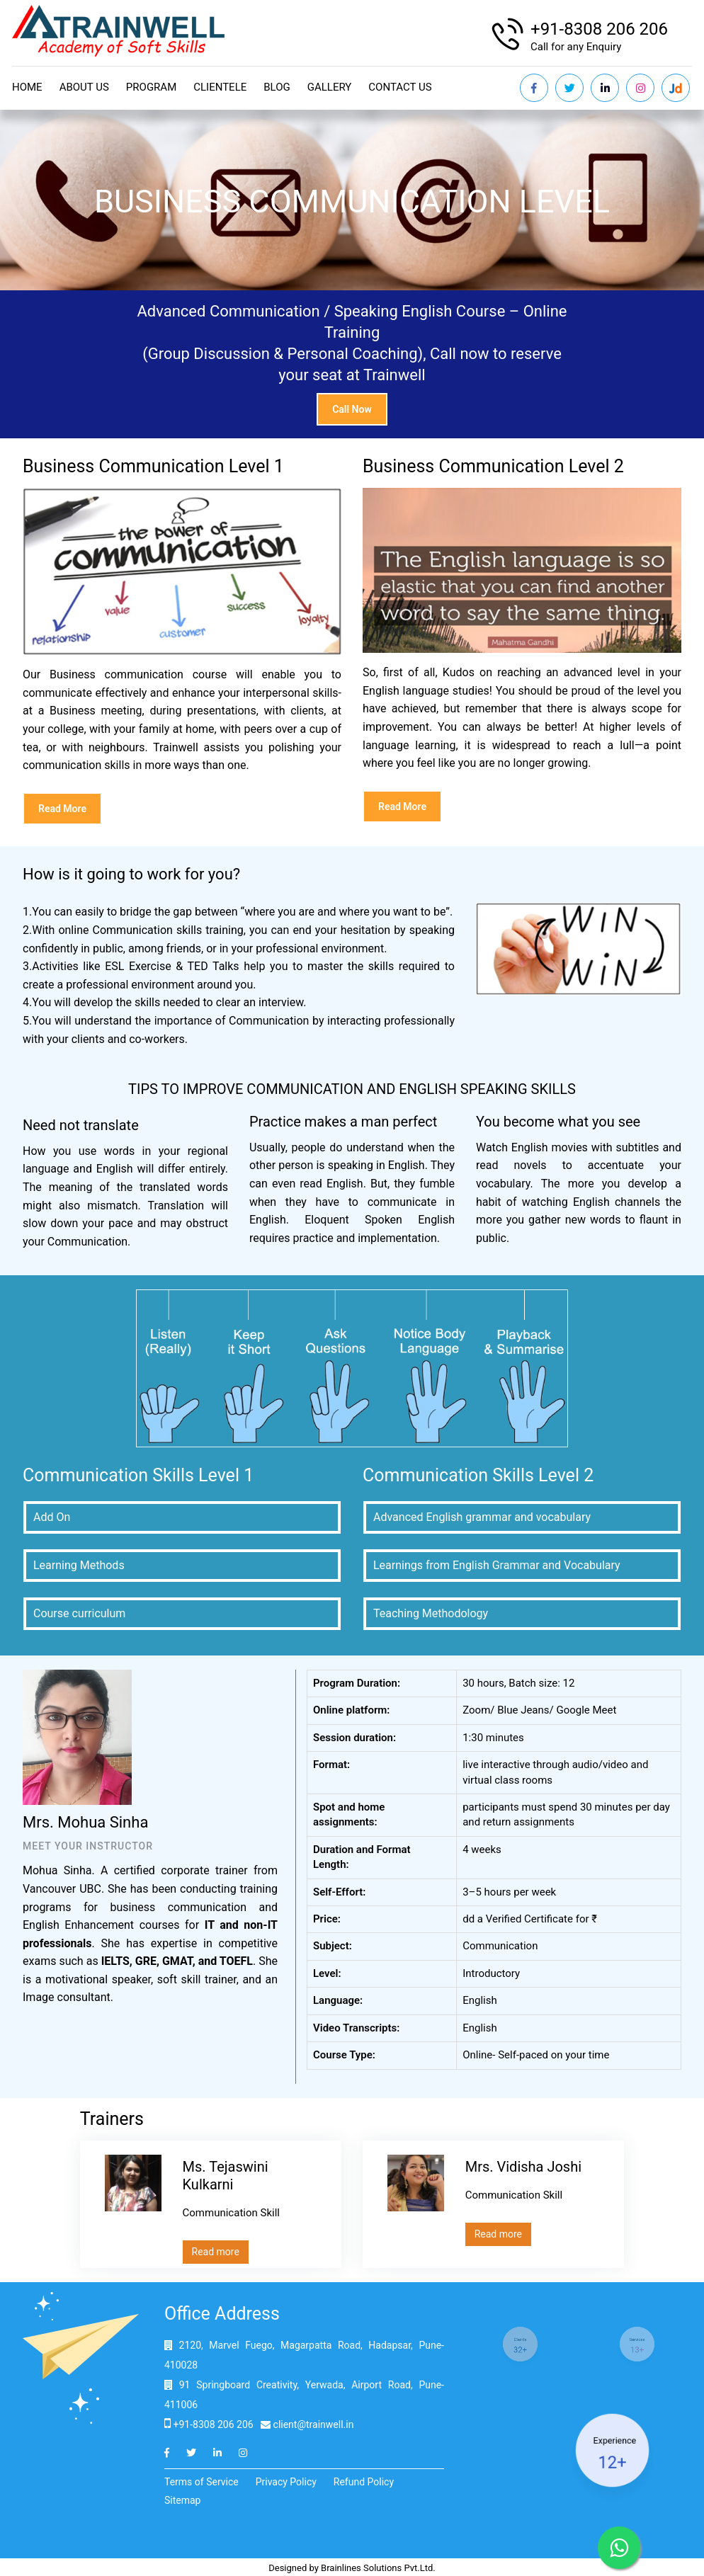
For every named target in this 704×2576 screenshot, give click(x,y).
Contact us (399, 87)
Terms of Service (201, 2481)
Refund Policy (364, 2481)
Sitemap (182, 2500)
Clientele (219, 87)
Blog (276, 87)
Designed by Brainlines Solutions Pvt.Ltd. (352, 2568)
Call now (352, 409)
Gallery (329, 87)
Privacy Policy (286, 2481)
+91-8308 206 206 (599, 29)
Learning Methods (79, 1565)
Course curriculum (79, 1613)
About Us (84, 87)
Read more (62, 808)
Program (151, 87)
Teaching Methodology (430, 1613)
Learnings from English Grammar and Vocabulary (496, 1565)
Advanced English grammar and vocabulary (482, 1517)
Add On (51, 1517)
